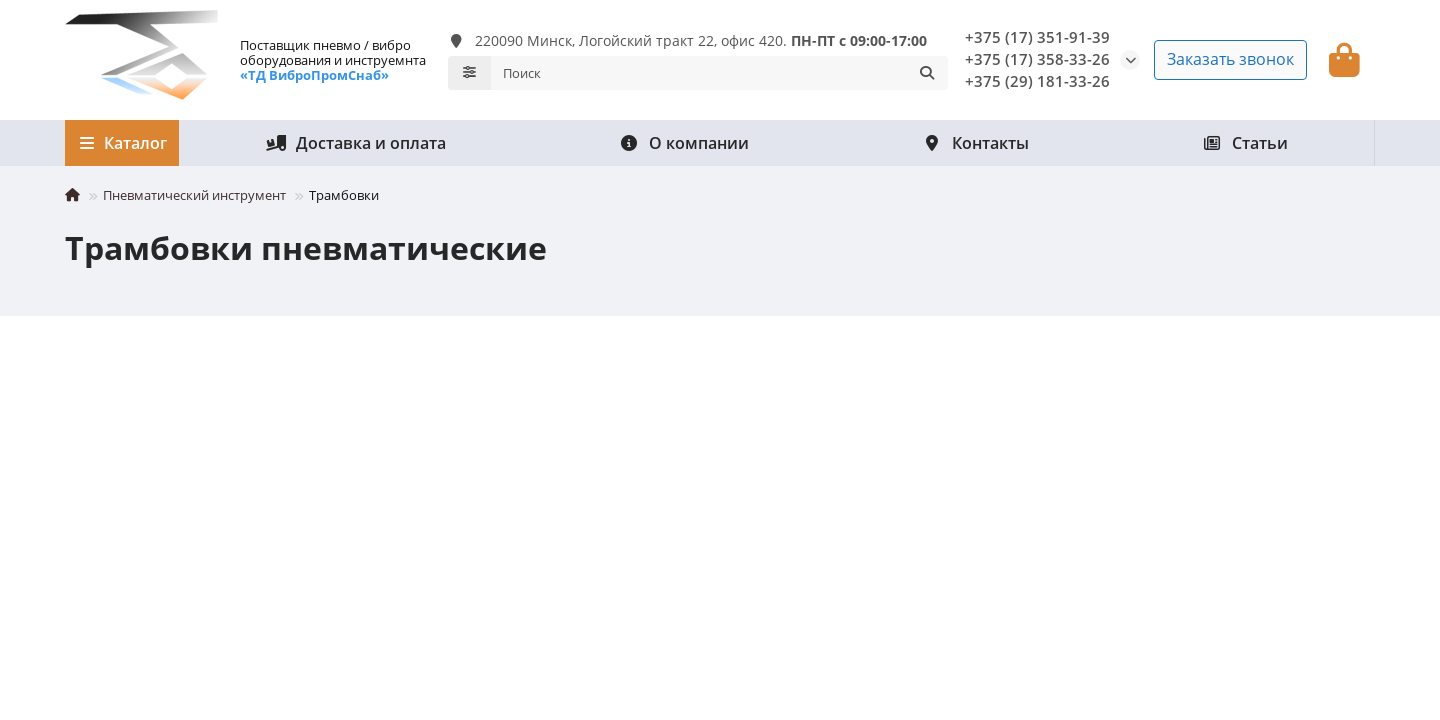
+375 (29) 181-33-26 (1037, 81)
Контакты (975, 143)
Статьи (1245, 143)
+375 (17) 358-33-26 (1037, 59)
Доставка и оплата (356, 143)
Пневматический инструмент (194, 195)
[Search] (719, 73)
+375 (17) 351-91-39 (1037, 37)
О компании (684, 143)
